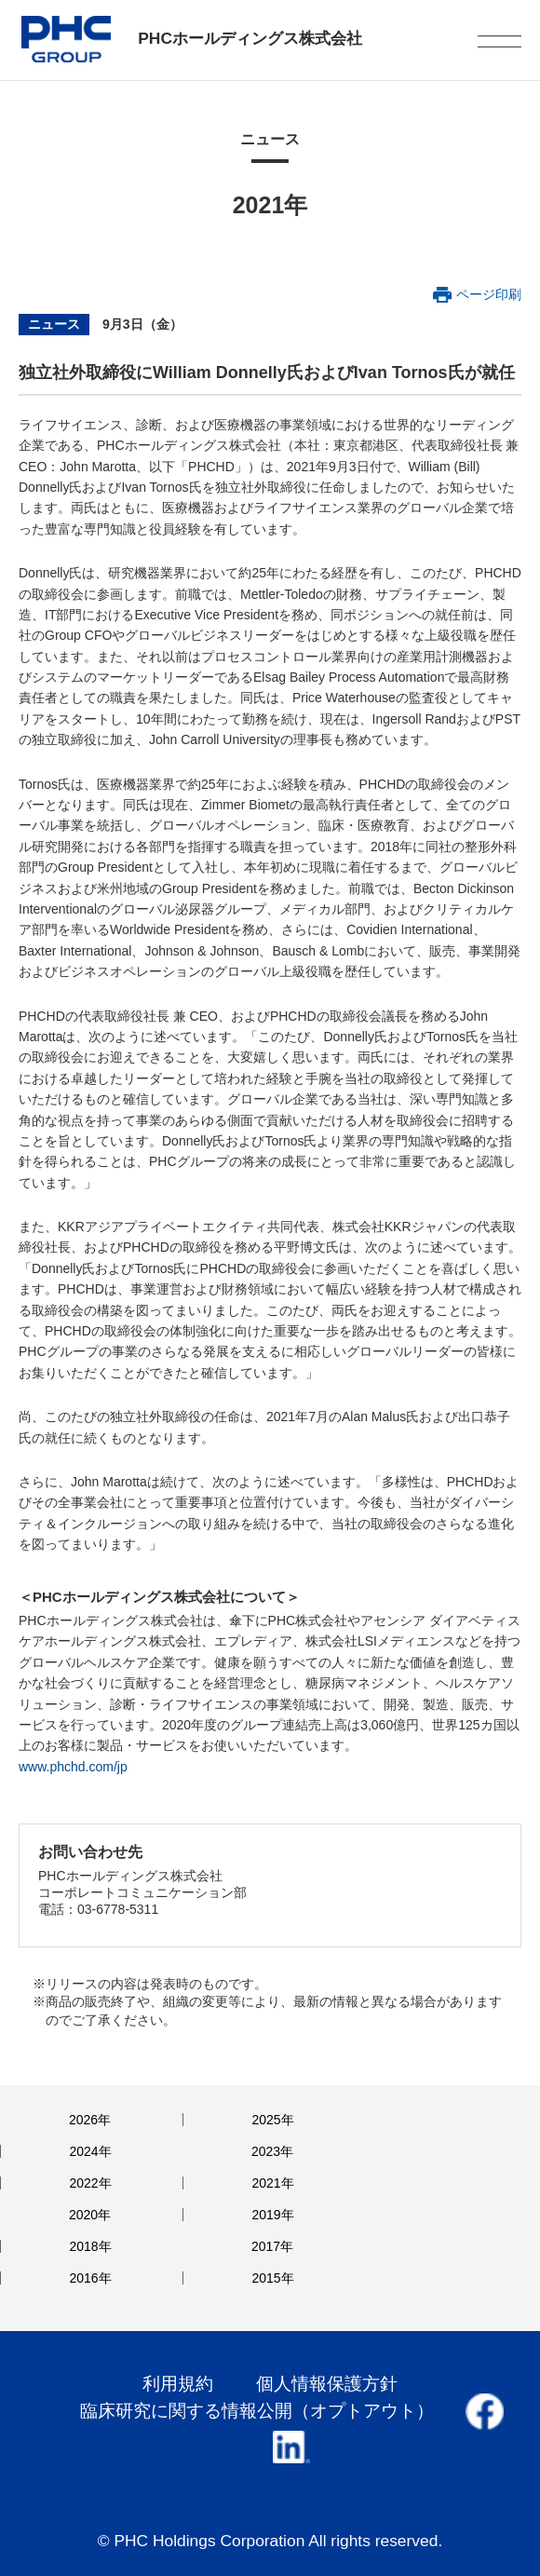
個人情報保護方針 (327, 2384)
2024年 (90, 2151)
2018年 (90, 2246)
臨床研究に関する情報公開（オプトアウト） (257, 2411)
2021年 (272, 2183)
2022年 (90, 2183)
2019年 (272, 2214)
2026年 (90, 2119)
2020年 (90, 2214)
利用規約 (177, 2384)
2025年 (272, 2119)
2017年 (272, 2246)
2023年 (272, 2151)
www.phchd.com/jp (73, 1766)
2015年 (272, 2278)
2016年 (90, 2278)
